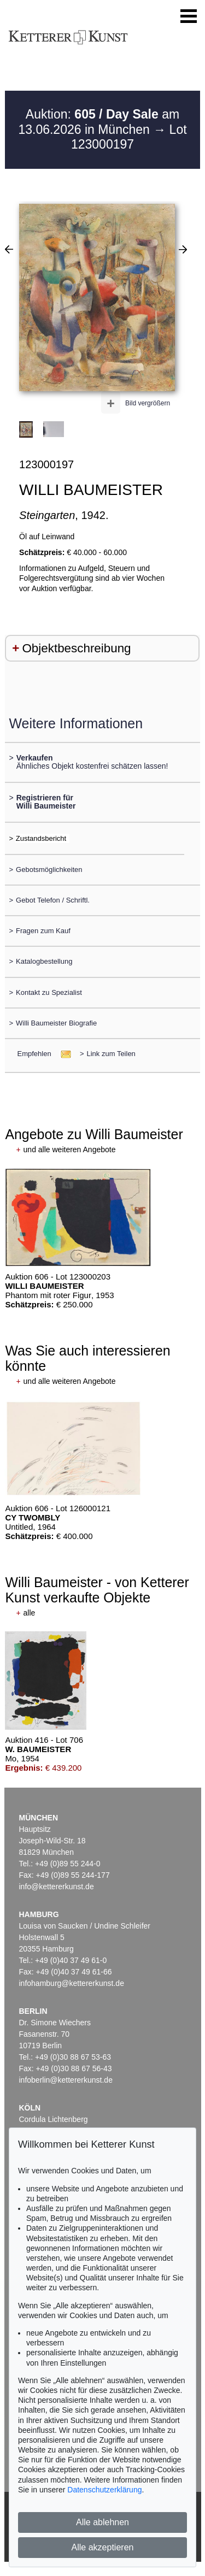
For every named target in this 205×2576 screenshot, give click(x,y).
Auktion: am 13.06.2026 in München (98, 122)
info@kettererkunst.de (56, 1886)
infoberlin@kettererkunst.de (66, 2080)
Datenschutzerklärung (104, 2489)
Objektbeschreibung (76, 648)
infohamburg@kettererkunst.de (71, 1983)
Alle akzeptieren (103, 2547)
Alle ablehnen (102, 2522)
